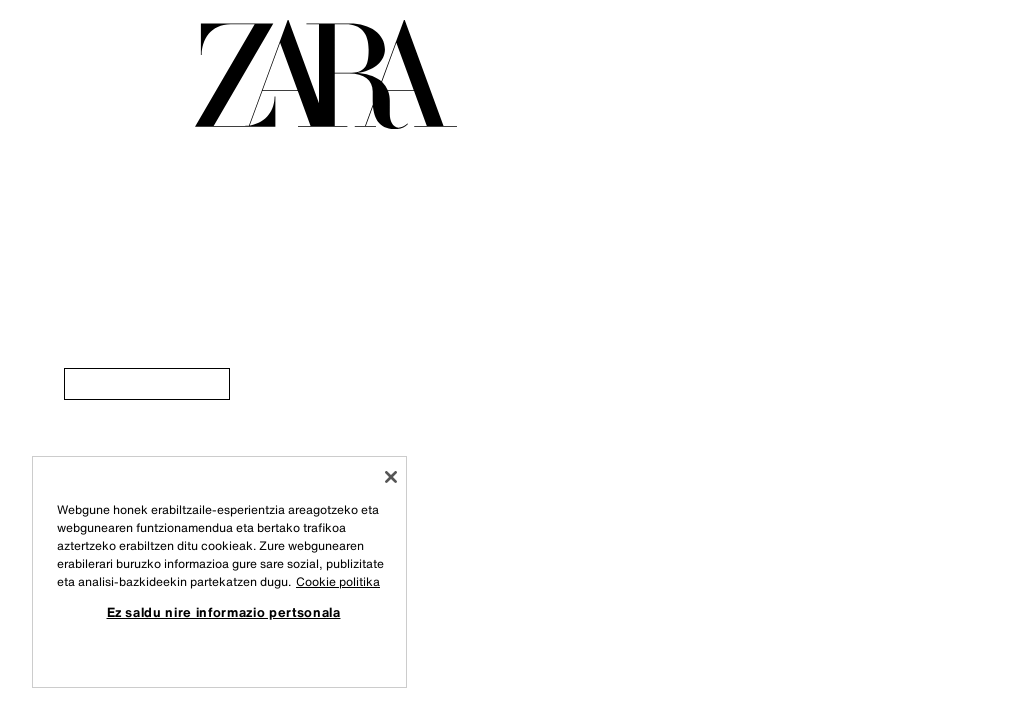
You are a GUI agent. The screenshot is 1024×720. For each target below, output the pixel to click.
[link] (147, 384)
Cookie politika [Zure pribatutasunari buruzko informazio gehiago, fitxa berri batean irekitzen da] (338, 581)
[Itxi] (391, 477)
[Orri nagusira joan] (326, 74)
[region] (219, 572)
